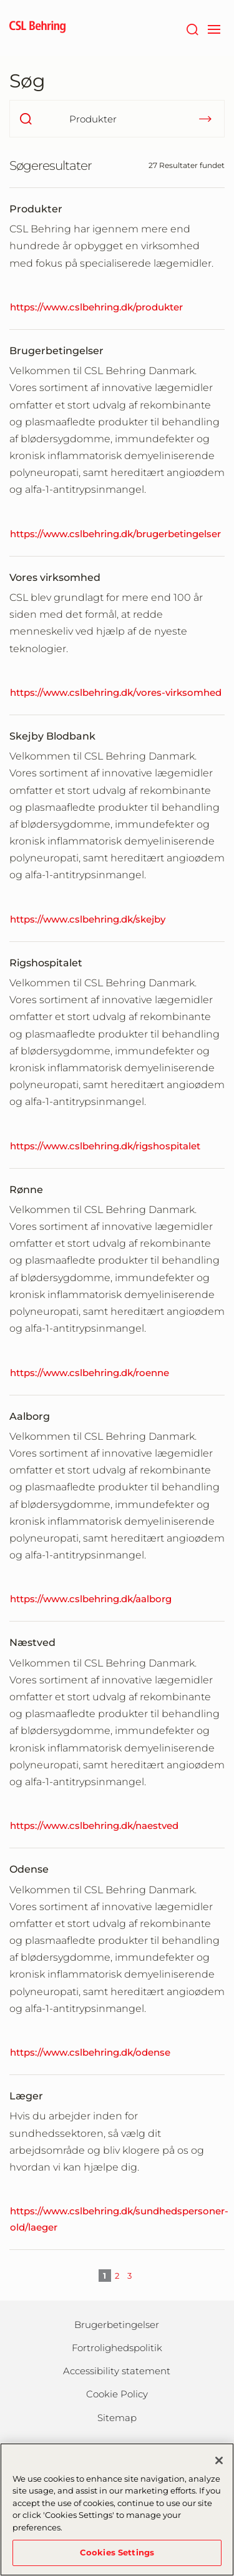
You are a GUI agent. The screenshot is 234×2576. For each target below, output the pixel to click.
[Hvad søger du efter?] (117, 119)
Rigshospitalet (45, 963)
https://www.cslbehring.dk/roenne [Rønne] (89, 1373)
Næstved (32, 1642)
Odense (29, 1869)
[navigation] (214, 28)
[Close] (219, 2466)
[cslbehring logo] (37, 28)
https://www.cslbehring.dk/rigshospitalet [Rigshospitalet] (105, 1146)
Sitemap (117, 2418)
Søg (27, 80)
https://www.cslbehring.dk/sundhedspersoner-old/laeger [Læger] (119, 2219)
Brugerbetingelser (56, 351)
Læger (26, 2096)
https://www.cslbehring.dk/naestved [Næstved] (94, 1825)
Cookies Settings (117, 2559)
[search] (25, 118)
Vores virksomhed (54, 577)
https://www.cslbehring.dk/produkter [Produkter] (96, 307)
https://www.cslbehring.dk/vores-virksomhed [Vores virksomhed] (116, 692)
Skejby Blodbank (52, 736)
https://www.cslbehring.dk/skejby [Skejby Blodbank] (87, 919)
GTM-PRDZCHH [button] (0, 0)
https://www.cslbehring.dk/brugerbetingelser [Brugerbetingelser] (115, 534)
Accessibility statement (116, 2371)
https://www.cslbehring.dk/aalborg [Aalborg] (91, 1599)
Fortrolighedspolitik (117, 2348)
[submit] (205, 118)
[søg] (192, 28)
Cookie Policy (117, 2394)
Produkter (35, 209)
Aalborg (29, 1416)
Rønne (26, 1190)
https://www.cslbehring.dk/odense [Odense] (90, 2052)
